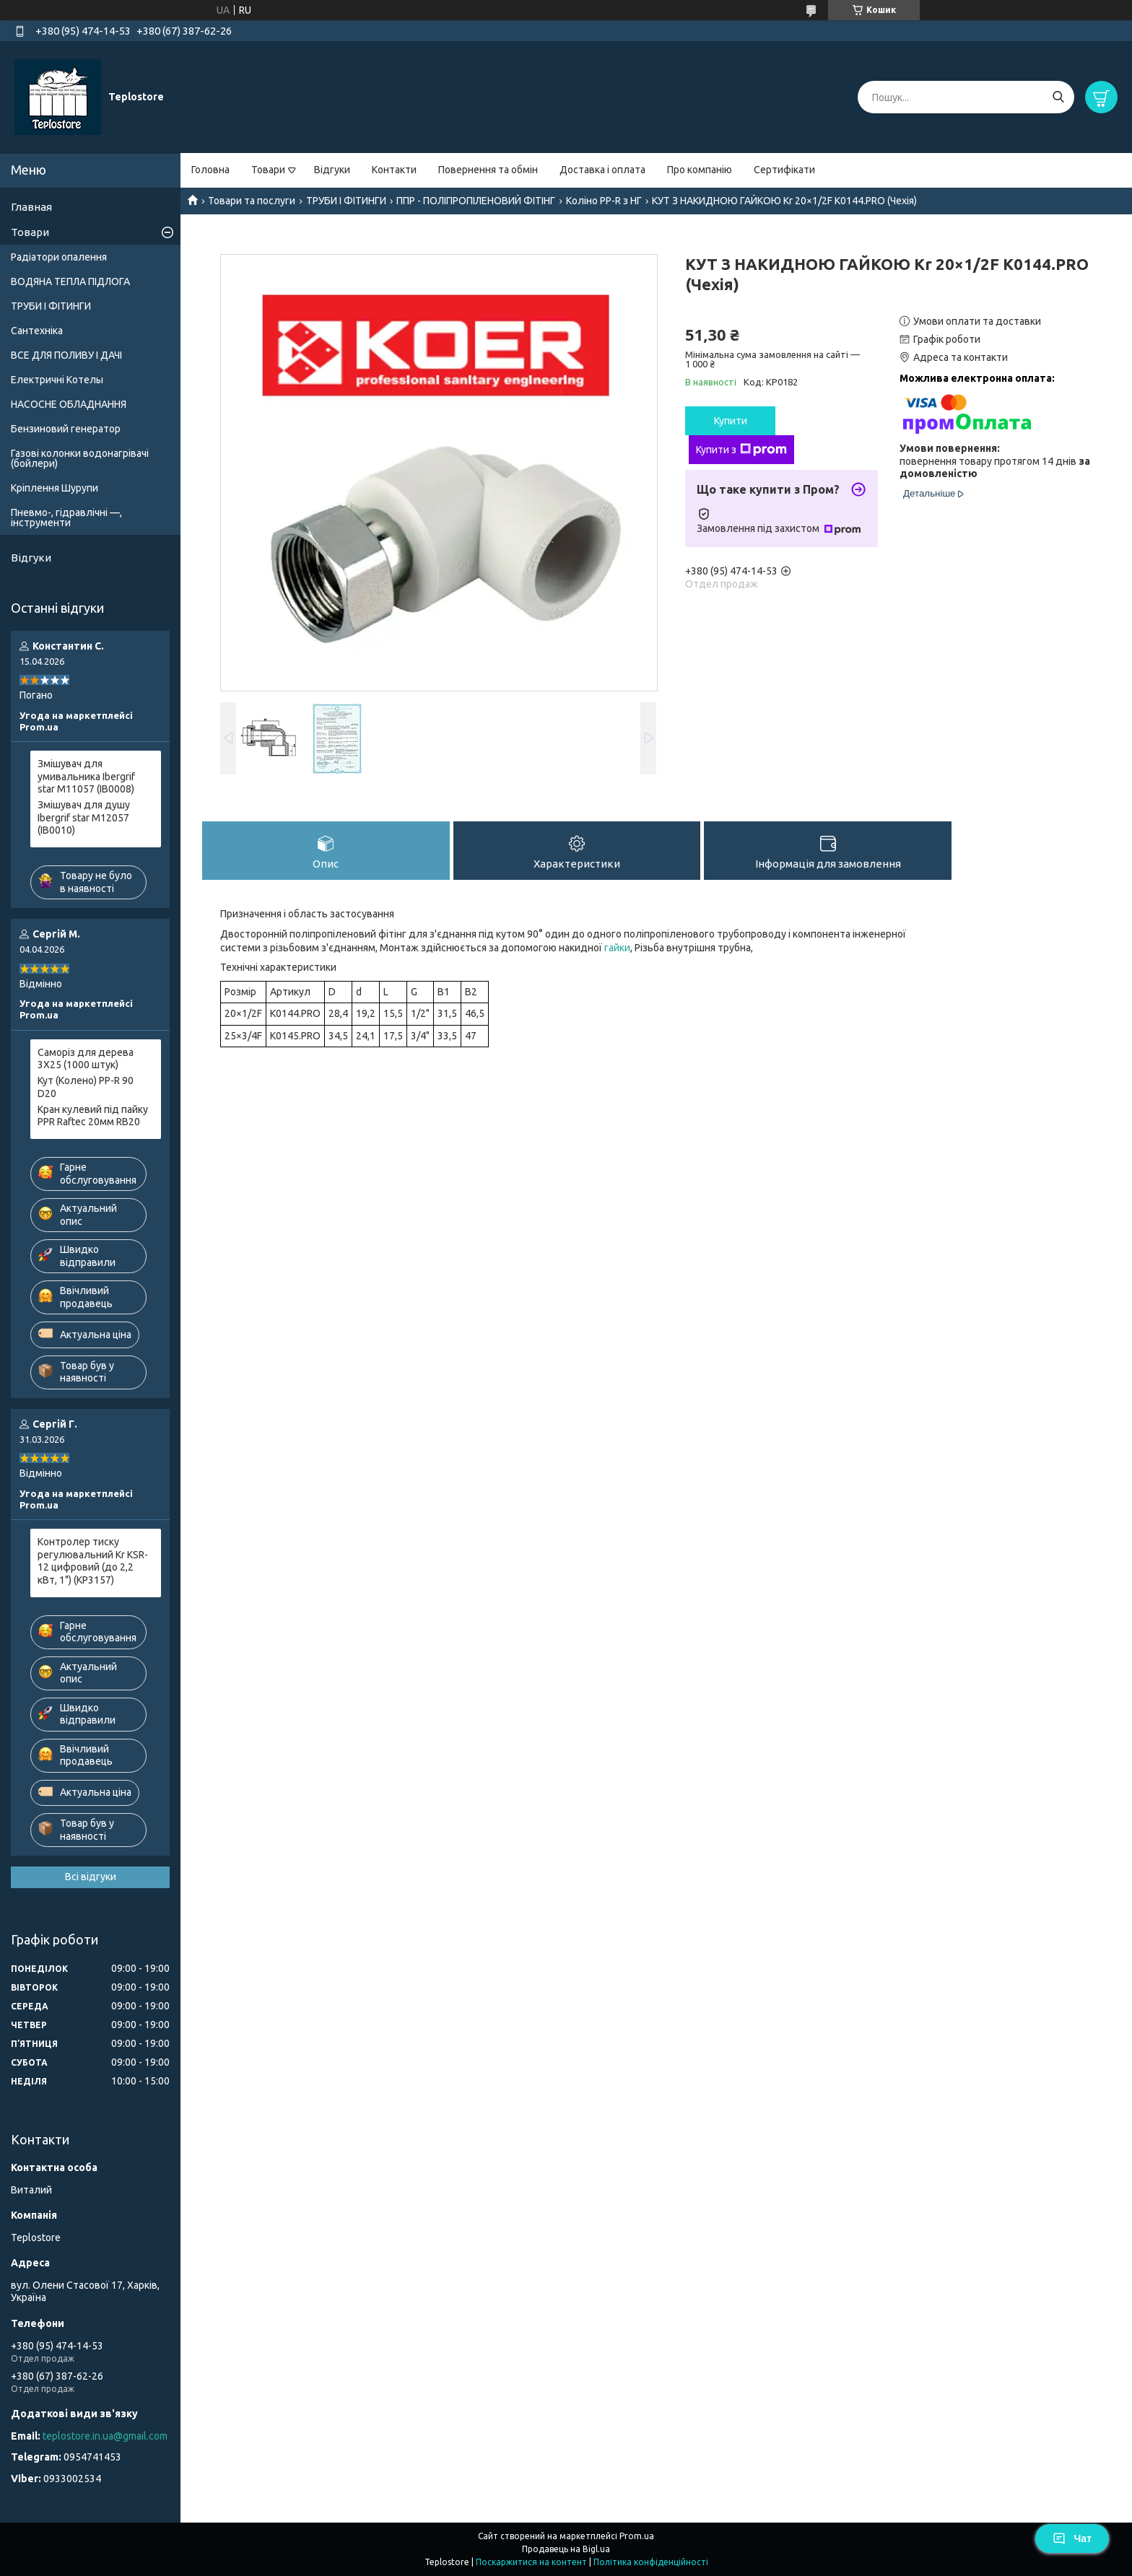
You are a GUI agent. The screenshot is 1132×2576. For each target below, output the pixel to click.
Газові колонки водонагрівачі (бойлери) (80, 458)
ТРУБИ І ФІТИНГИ (346, 200)
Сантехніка (37, 330)
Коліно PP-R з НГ (604, 200)
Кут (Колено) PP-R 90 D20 (86, 1087)
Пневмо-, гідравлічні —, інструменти (66, 517)
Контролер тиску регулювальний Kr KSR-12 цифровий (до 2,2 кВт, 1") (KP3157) (93, 1561)
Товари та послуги (251, 200)
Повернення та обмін (488, 169)
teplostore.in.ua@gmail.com (105, 2436)
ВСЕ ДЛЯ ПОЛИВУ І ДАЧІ (66, 355)
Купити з (741, 449)
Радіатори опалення (59, 257)
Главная (31, 207)
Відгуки (332, 169)
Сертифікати (784, 169)
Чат (1072, 2538)
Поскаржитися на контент (531, 2562)
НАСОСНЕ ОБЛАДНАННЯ (68, 404)
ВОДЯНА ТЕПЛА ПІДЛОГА (70, 281)
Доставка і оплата (602, 169)
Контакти (394, 169)
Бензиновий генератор (66, 429)
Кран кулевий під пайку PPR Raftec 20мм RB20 (93, 1116)
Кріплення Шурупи (54, 488)
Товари (268, 169)
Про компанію (699, 169)
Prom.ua (636, 2536)
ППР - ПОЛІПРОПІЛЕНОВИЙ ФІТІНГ (475, 200)
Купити (730, 421)
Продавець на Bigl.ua (566, 2549)
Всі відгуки (90, 1876)
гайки (617, 948)
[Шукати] (1058, 97)
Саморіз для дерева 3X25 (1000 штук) (86, 1059)
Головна (210, 169)
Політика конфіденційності (650, 2562)
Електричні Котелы (57, 379)
